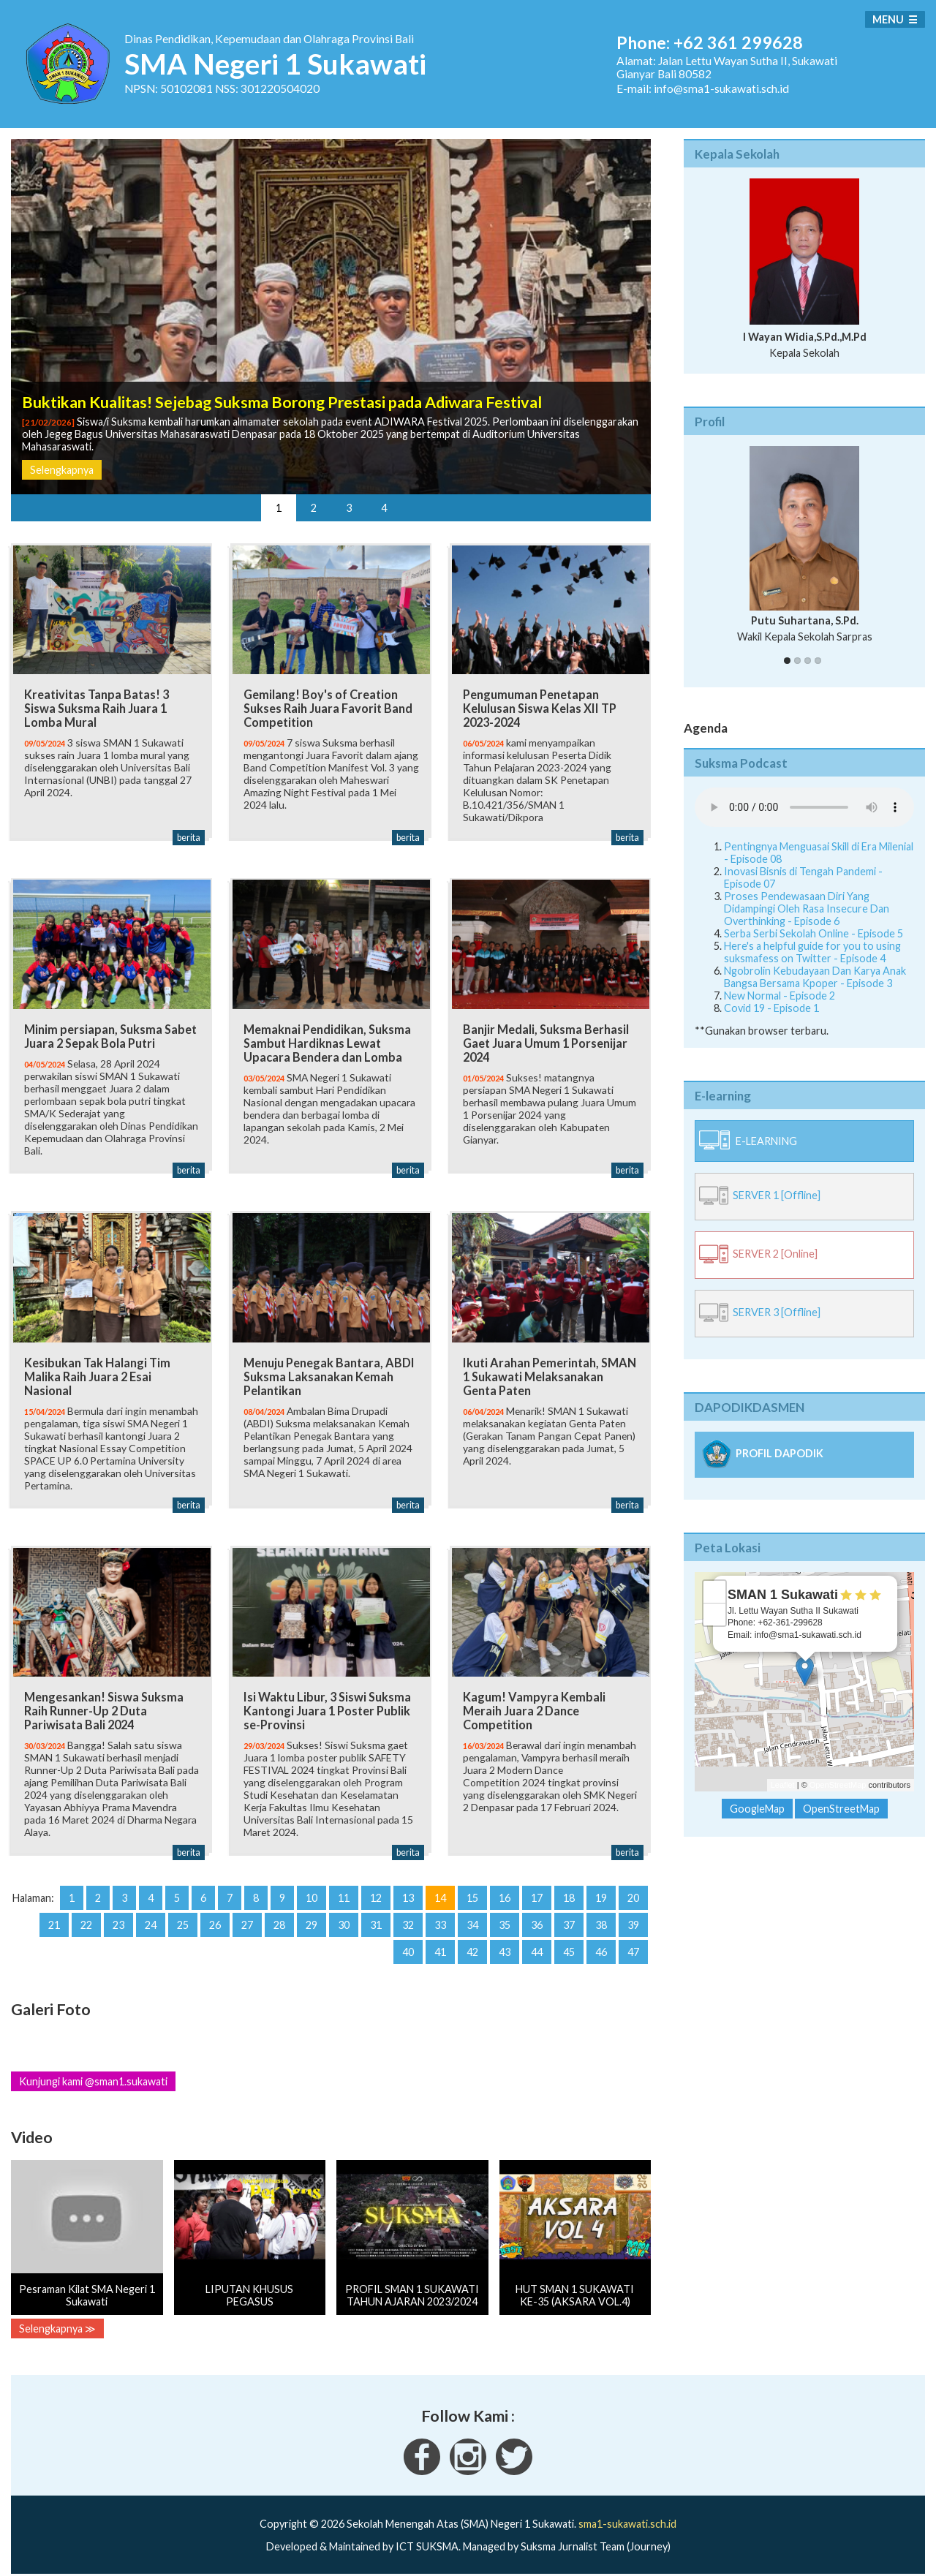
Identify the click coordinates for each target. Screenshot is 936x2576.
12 (376, 1888)
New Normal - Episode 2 (779, 995)
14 (440, 1888)
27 (247, 1915)
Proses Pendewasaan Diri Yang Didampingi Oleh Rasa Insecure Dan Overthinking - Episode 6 (806, 908)
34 (472, 1915)
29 (311, 1915)
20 (633, 1888)
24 (150, 1915)
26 (215, 1915)
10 (311, 1888)
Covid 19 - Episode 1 (771, 1008)
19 (601, 1888)
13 (408, 1888)
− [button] (715, 1614)
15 (472, 1888)
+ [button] (715, 1592)
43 (504, 1942)
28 (279, 1915)
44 (537, 1942)
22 (86, 1915)
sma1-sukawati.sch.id (627, 2514)
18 (569, 1888)
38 (601, 1915)
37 (569, 1915)
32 (408, 1915)
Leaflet (783, 1784)
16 (504, 1888)
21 (54, 1915)
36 (537, 1915)
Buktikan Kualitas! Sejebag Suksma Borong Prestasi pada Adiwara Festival (282, 402)
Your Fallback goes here (804, 807)
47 (633, 1942)
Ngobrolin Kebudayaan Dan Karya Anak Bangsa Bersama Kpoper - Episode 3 (815, 976)
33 (440, 1915)
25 (183, 1915)
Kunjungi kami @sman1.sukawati (93, 2072)
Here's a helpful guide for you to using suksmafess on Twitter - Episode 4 (812, 952)
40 (408, 1942)
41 (440, 1942)
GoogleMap (757, 1808)
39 (633, 1915)
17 (537, 1888)
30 (344, 1915)
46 (601, 1942)
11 (344, 1888)
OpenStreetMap (838, 1784)
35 (504, 1915)
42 (472, 1942)
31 (376, 1915)
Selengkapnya (62, 470)
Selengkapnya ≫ (57, 2319)
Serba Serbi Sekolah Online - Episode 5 (813, 933)
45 (569, 1942)
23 (118, 1915)
